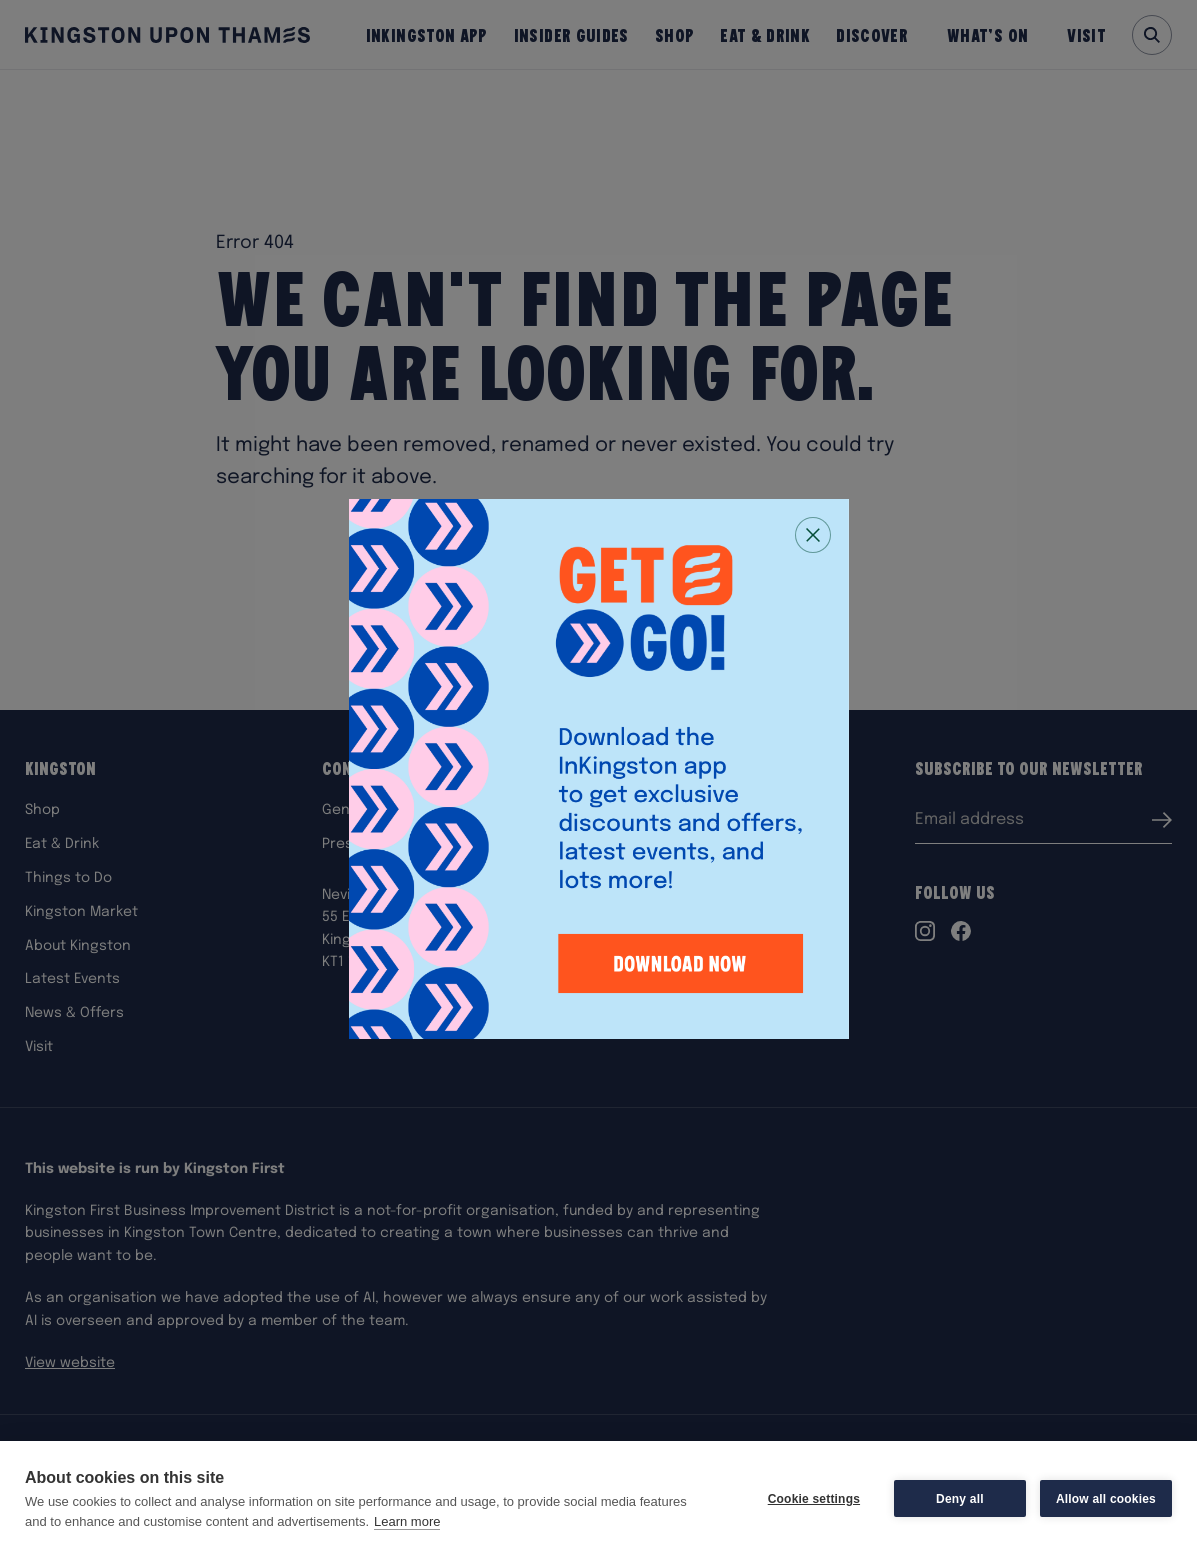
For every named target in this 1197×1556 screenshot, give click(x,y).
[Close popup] (813, 535)
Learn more (407, 1521)
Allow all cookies (1106, 1499)
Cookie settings (814, 1499)
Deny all (960, 1499)
